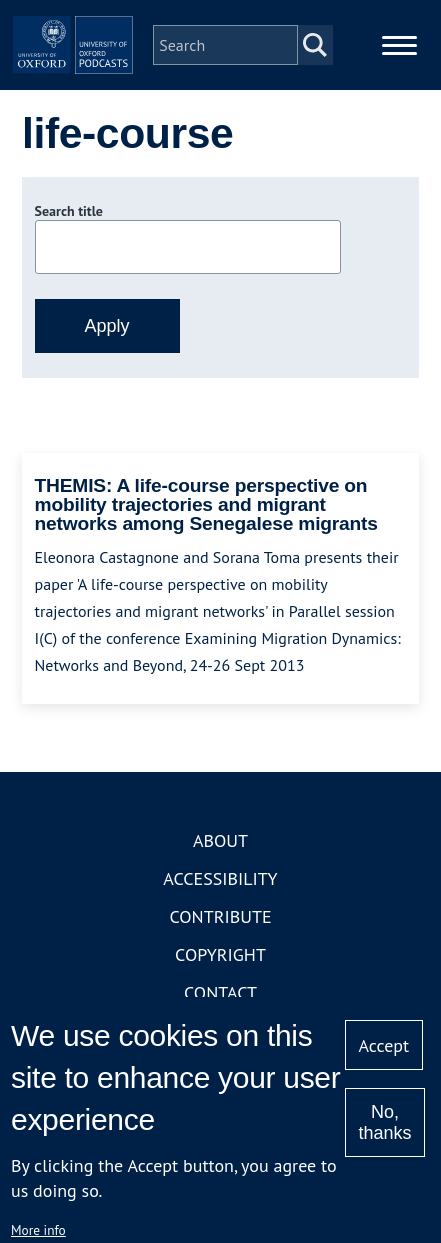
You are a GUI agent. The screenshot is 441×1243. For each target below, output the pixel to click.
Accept (383, 1045)
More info (38, 1230)
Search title (69, 211)
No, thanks (384, 1122)
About (220, 840)
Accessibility (220, 878)
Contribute (220, 916)
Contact (220, 992)
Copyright (220, 954)
